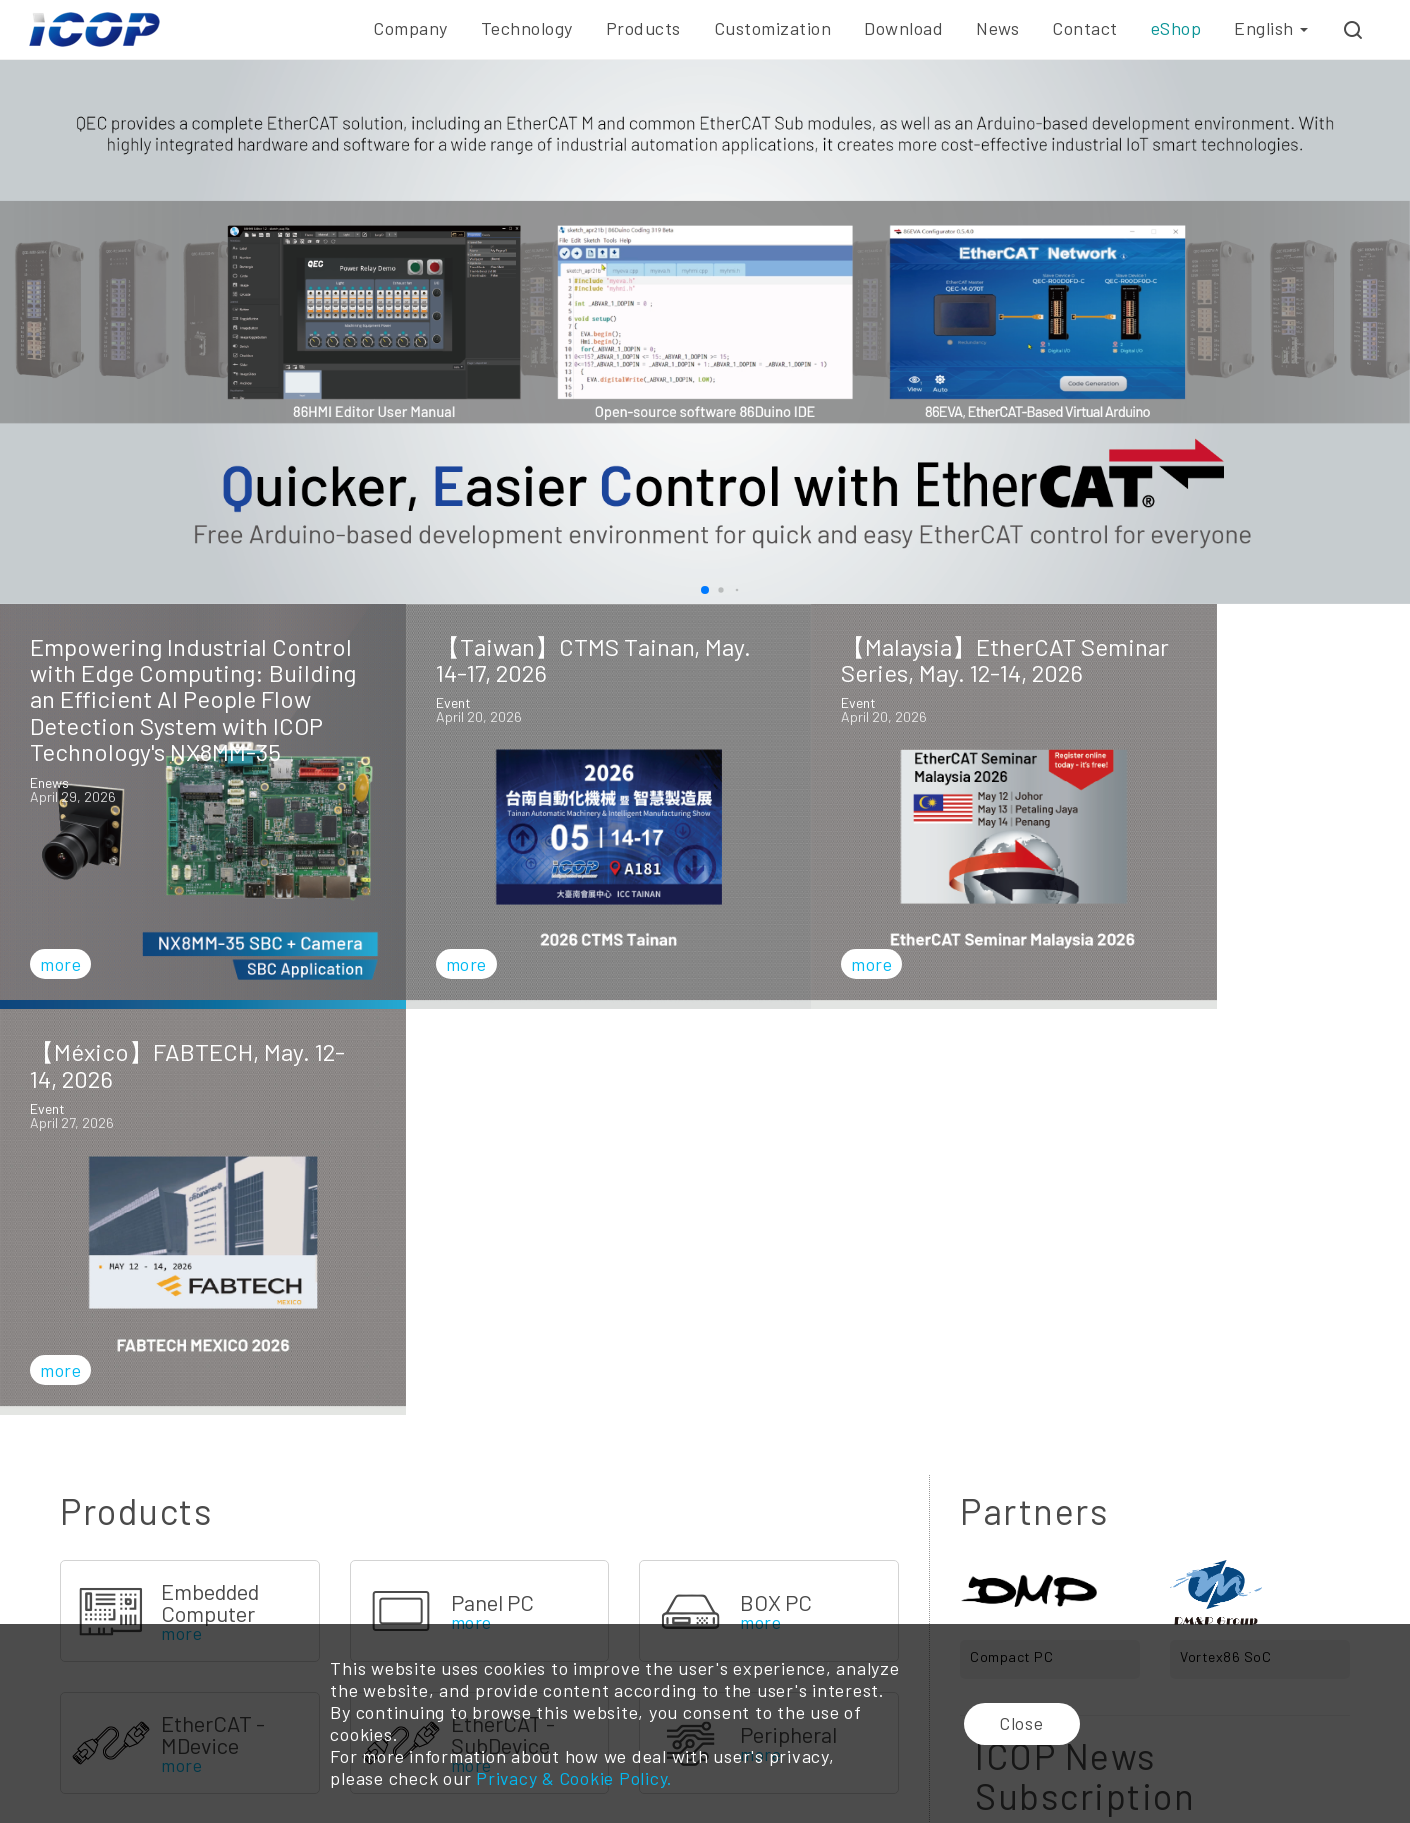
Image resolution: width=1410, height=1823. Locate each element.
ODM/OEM (685, 1620)
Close (1023, 1724)
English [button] (1271, 28)
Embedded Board (531, 1620)
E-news (1005, 1620)
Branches (1107, 1620)
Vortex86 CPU (346, 1620)
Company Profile (83, 1620)
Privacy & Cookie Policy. (573, 1779)
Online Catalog (857, 1620)
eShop (1176, 28)
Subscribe (1155, 1409)
